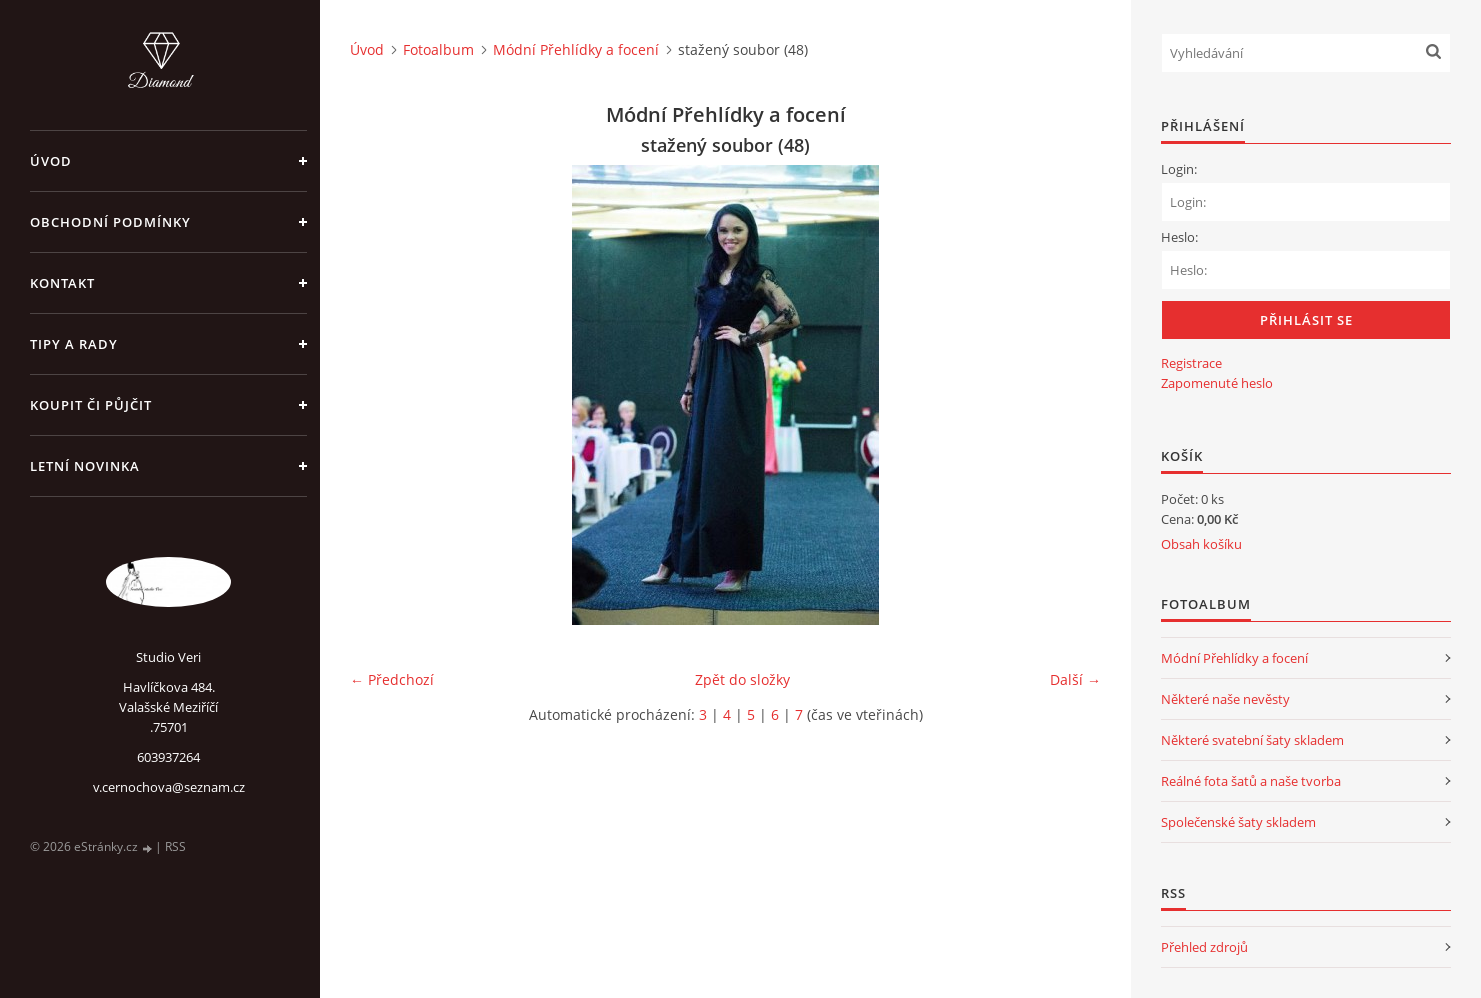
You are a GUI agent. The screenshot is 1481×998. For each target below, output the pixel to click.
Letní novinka (85, 466)
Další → (1075, 679)
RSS (175, 846)
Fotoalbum (438, 49)
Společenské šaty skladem (1238, 822)
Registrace (1191, 363)
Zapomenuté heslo (1217, 383)
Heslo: (1179, 237)
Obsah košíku (1201, 544)
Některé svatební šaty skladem (1252, 740)
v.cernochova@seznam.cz (169, 787)
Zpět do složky (742, 679)
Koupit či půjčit (91, 405)
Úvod (51, 161)
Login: (1179, 169)
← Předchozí (392, 679)
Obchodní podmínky (110, 222)
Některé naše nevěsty (1225, 699)
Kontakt (62, 283)
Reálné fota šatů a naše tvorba (1251, 781)
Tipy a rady (74, 344)
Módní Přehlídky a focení (576, 49)
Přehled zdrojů (1204, 947)
